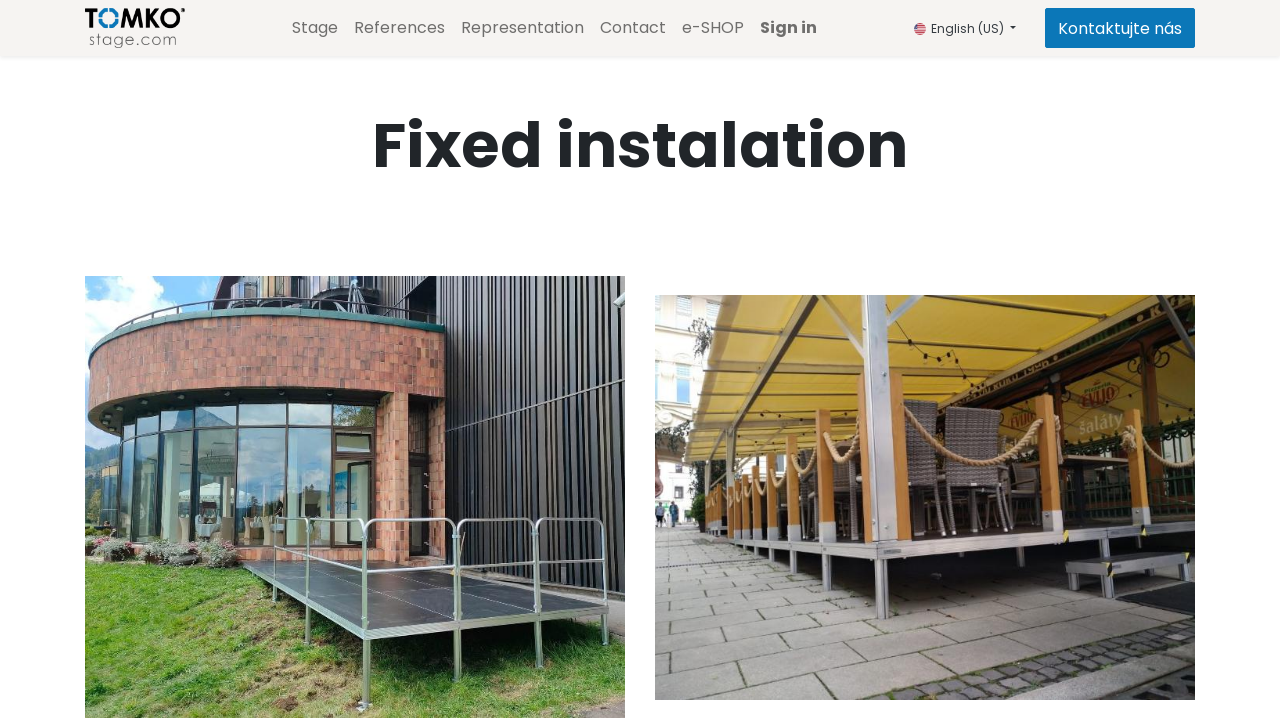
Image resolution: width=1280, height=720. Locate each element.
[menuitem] (315, 28)
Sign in (788, 27)
